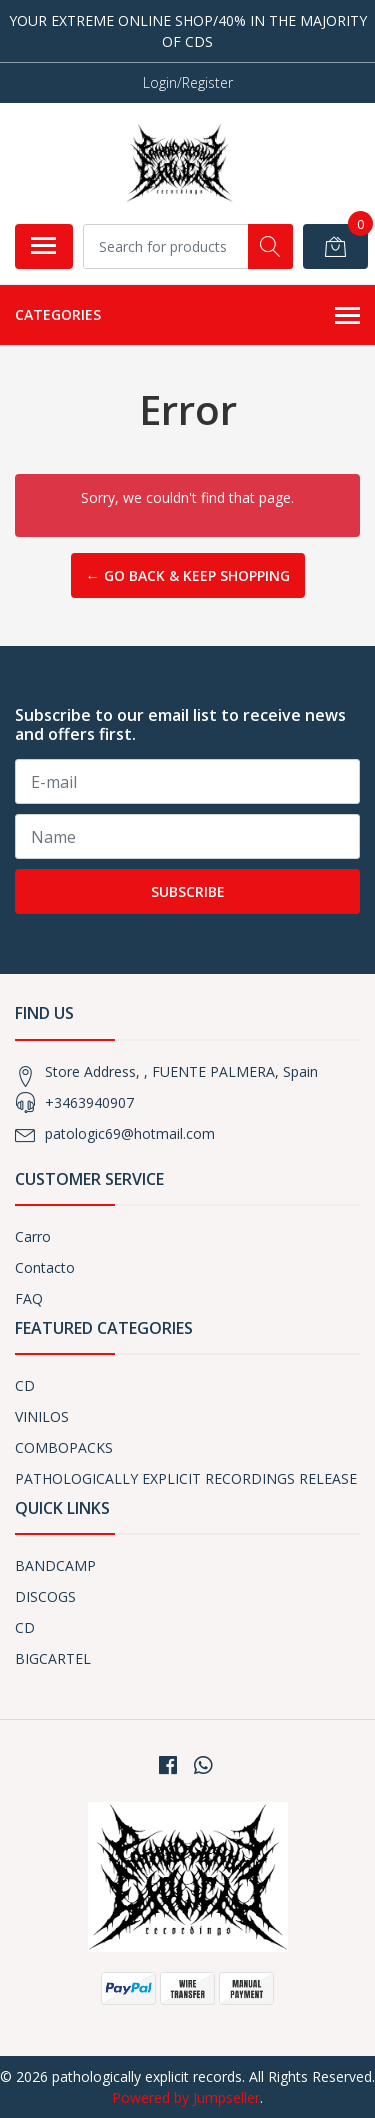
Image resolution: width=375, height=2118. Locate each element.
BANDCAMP (55, 1565)
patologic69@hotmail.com (130, 1133)
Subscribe (188, 891)
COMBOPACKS (64, 1447)
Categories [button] (187, 316)
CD (25, 1385)
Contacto (45, 1267)
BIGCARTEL (53, 1658)
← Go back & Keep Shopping (188, 575)
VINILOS (42, 1416)
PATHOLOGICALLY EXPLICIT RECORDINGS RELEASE (186, 1478)
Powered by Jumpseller (186, 2097)
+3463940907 (89, 1102)
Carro (33, 1236)
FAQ (29, 1298)
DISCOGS (45, 1596)
